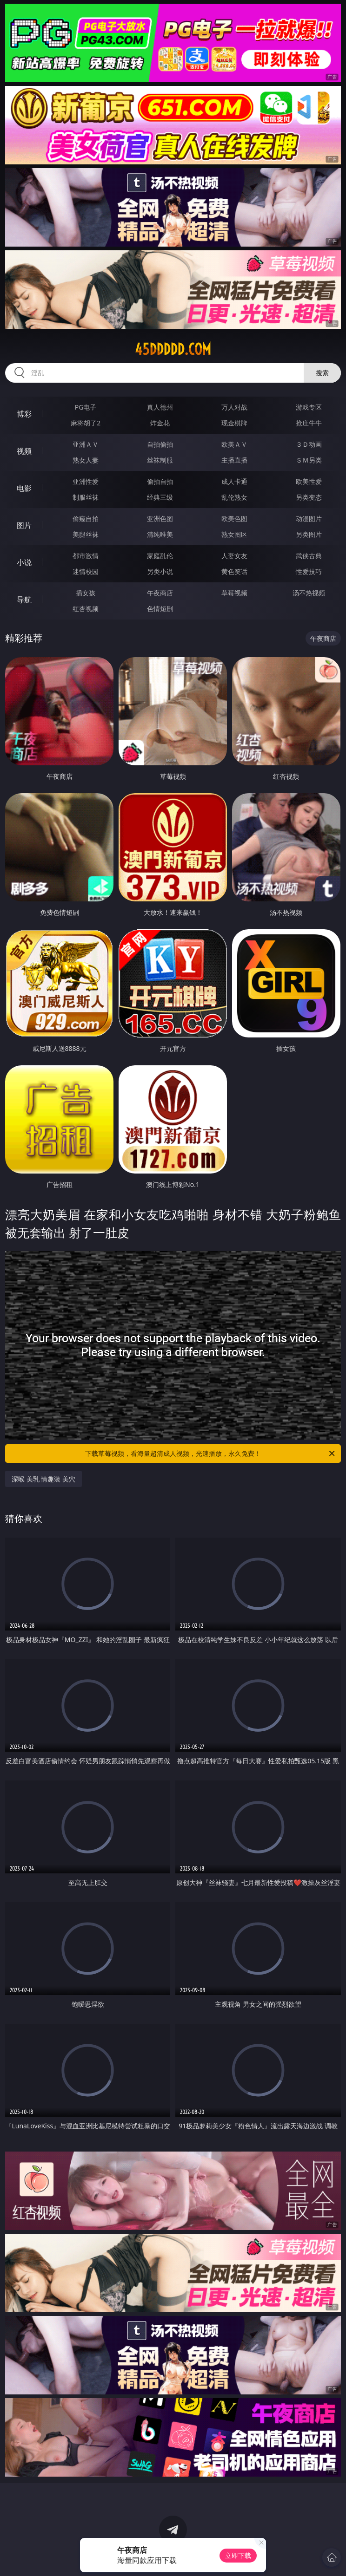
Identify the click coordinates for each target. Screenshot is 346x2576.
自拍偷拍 (160, 444)
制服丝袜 (86, 497)
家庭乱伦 (160, 555)
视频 (24, 451)
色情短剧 (160, 608)
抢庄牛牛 (309, 422)
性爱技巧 (309, 571)
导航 (24, 599)
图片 (24, 525)
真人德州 (160, 407)
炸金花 (160, 422)
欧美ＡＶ (234, 444)
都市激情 (86, 555)
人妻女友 (234, 555)
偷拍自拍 (160, 481)
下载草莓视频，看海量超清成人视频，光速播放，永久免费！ (210, 1453)
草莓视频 (234, 592)
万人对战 (234, 407)
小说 (24, 562)
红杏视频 (86, 608)
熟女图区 (234, 534)
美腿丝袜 (86, 534)
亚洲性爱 (86, 481)
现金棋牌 (234, 422)
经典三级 (160, 497)
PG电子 (86, 407)
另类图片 (309, 534)
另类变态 (309, 497)
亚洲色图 (160, 518)
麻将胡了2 (85, 422)
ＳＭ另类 (309, 460)
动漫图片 (309, 518)
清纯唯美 (160, 534)
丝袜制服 (160, 460)
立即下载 (238, 2555)
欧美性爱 (309, 481)
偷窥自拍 (86, 518)
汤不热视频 (309, 592)
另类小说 (160, 571)
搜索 (322, 372)
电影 (24, 488)
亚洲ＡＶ (86, 444)
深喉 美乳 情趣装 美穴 (43, 1478)
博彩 (24, 414)
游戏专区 (309, 407)
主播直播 (234, 460)
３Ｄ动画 (309, 444)
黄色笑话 (234, 571)
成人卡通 (234, 481)
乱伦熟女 (234, 497)
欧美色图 (234, 518)
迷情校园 (86, 571)
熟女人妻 (86, 460)
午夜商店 (160, 592)
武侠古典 (309, 555)
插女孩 (85, 592)
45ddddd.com (173, 349)
